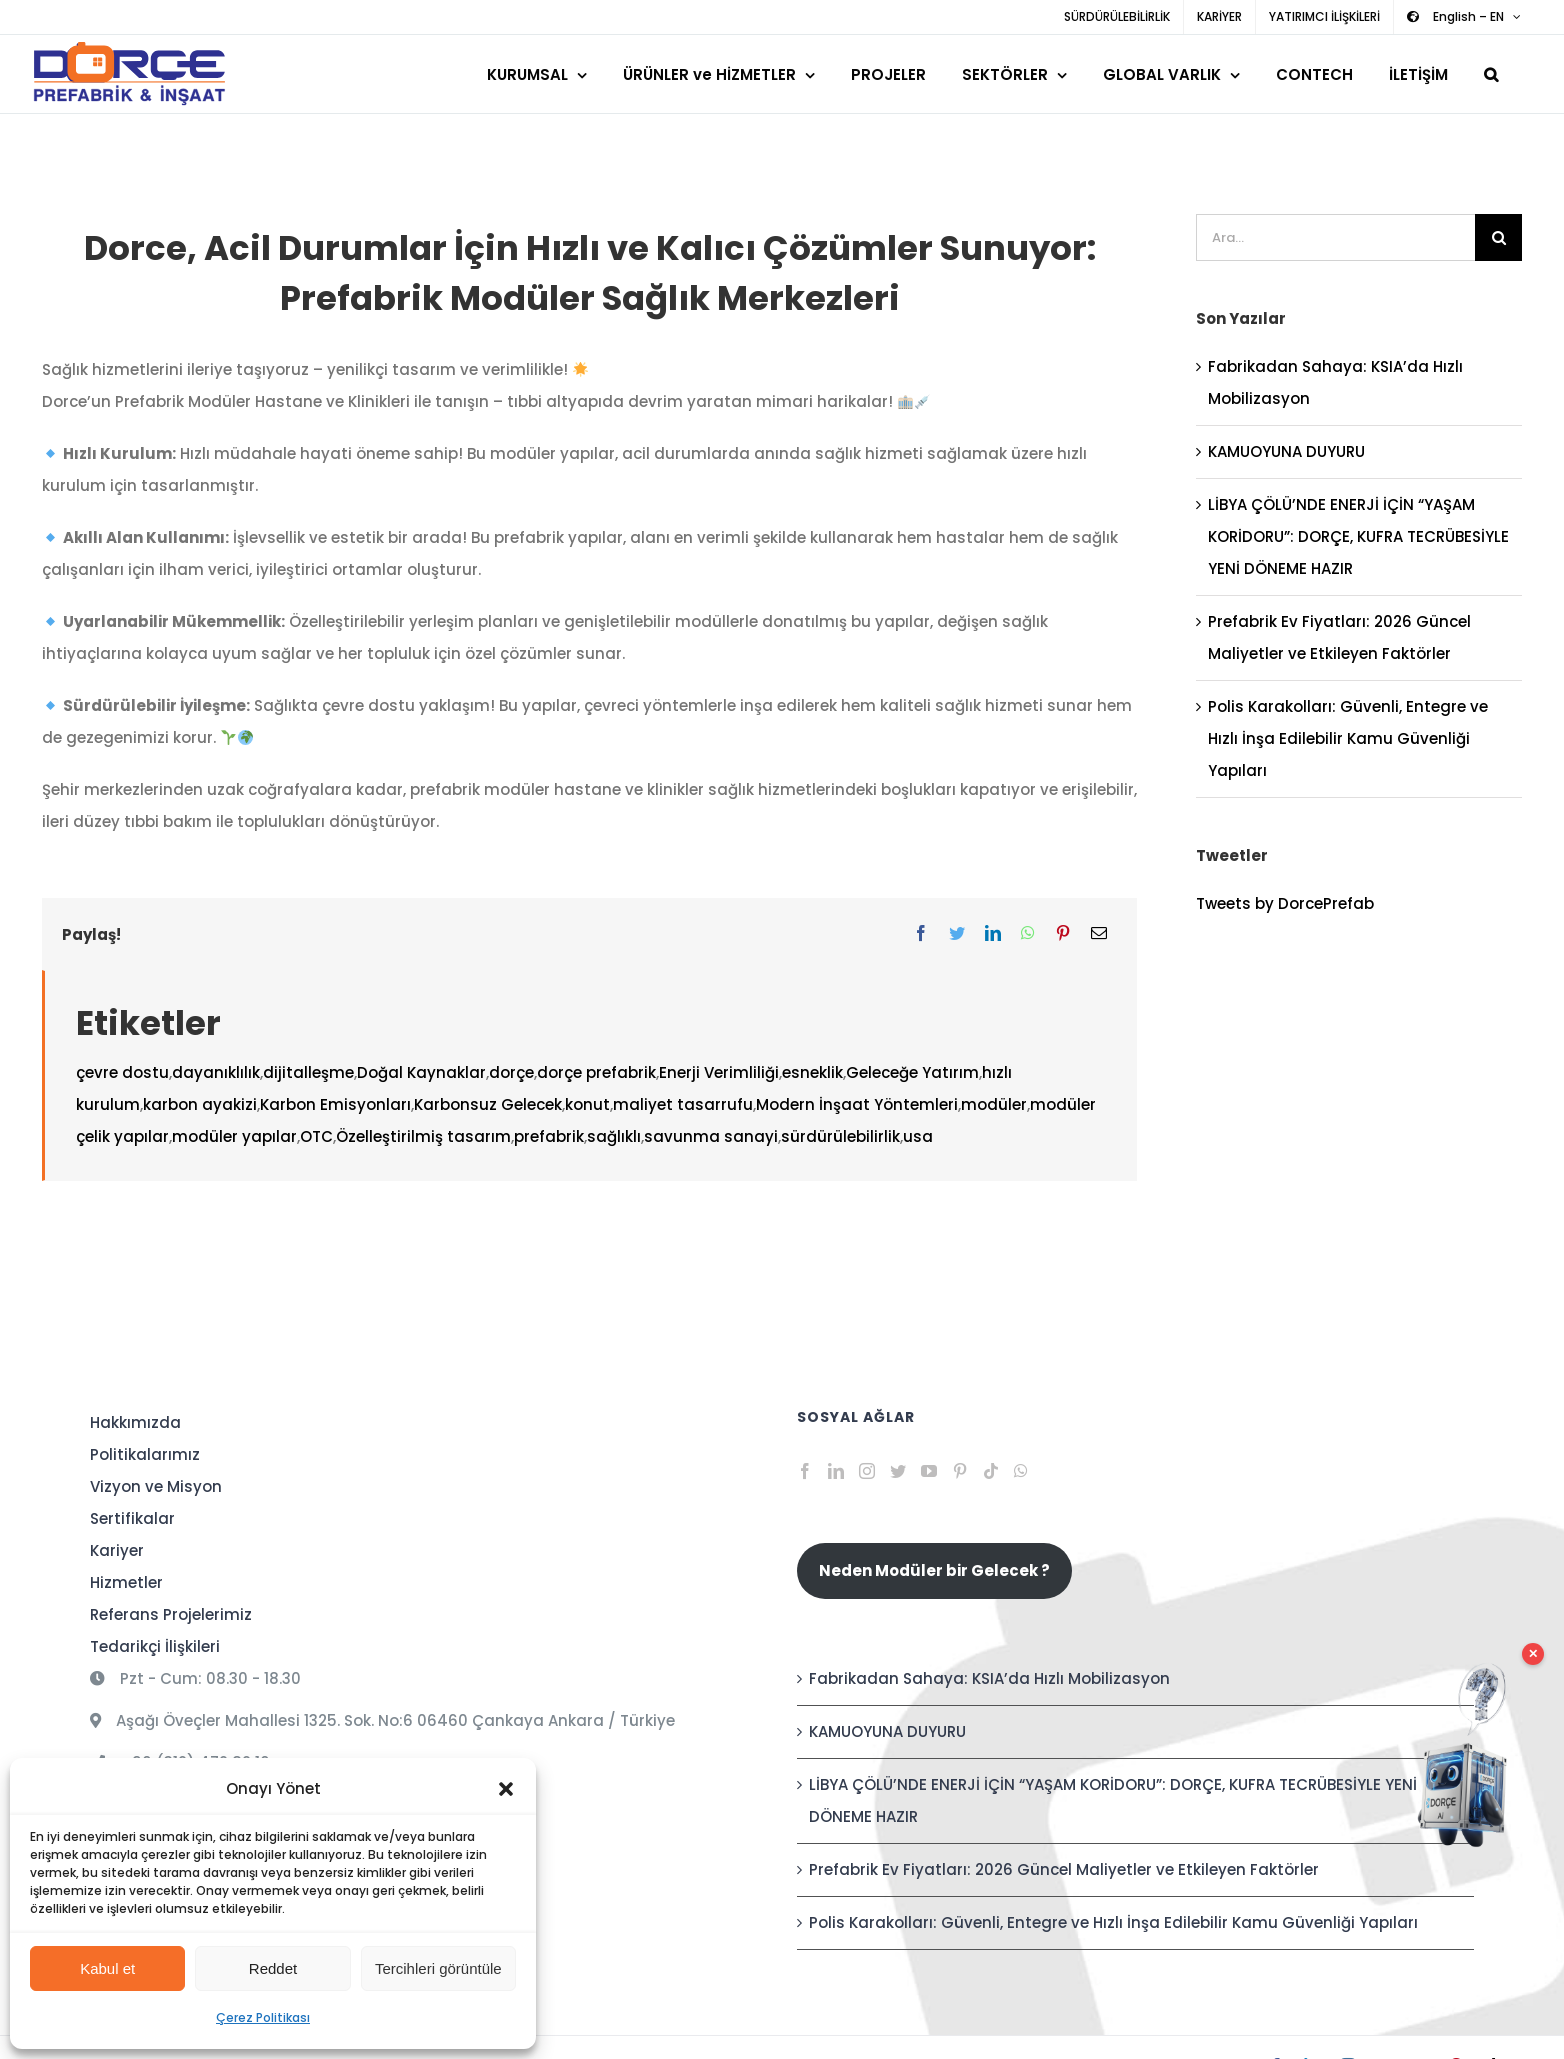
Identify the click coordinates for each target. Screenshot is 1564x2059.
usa (918, 1136)
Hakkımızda (135, 1422)
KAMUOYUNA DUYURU (1286, 451)
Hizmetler (126, 1582)
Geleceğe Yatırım (912, 1072)
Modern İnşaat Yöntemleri (857, 1104)
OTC (316, 1136)
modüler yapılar (234, 1136)
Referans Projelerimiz (171, 1614)
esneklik (812, 1072)
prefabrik (549, 1136)
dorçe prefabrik (596, 1072)
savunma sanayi (711, 1136)
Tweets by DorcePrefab (1285, 903)
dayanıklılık (216, 1072)
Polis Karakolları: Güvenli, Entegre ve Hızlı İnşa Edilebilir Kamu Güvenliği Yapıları (1348, 738)
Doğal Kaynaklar (421, 1072)
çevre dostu (122, 1072)
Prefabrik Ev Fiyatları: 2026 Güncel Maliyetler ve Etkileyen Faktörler (1064, 1869)
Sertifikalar (132, 1518)
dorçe (511, 1072)
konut (587, 1104)
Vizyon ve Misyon (156, 1486)
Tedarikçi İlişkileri (155, 1646)
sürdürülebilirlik (840, 1136)
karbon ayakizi (200, 1104)
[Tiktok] (991, 1471)
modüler (994, 1104)
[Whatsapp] (1021, 1471)
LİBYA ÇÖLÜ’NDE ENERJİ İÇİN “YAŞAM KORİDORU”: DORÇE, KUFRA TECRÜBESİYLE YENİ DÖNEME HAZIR (1358, 536)
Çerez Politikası (263, 2017)
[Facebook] (921, 934)
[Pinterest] (1063, 934)
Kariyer (117, 1550)
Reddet (273, 1968)
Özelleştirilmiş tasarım (423, 1136)
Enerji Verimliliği (719, 1072)
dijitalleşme (308, 1072)
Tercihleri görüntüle (438, 1968)
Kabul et (107, 1968)
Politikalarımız (145, 1454)
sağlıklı (614, 1136)
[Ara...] (1335, 237)
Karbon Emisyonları (335, 1104)
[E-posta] (1099, 934)
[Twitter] (957, 934)
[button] (506, 1789)
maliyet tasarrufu (683, 1104)
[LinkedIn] (993, 934)
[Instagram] (867, 1471)
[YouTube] (929, 1471)
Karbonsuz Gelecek (488, 1104)
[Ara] (1498, 237)
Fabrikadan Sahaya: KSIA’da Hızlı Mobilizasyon (989, 1678)
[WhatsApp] (1028, 934)
